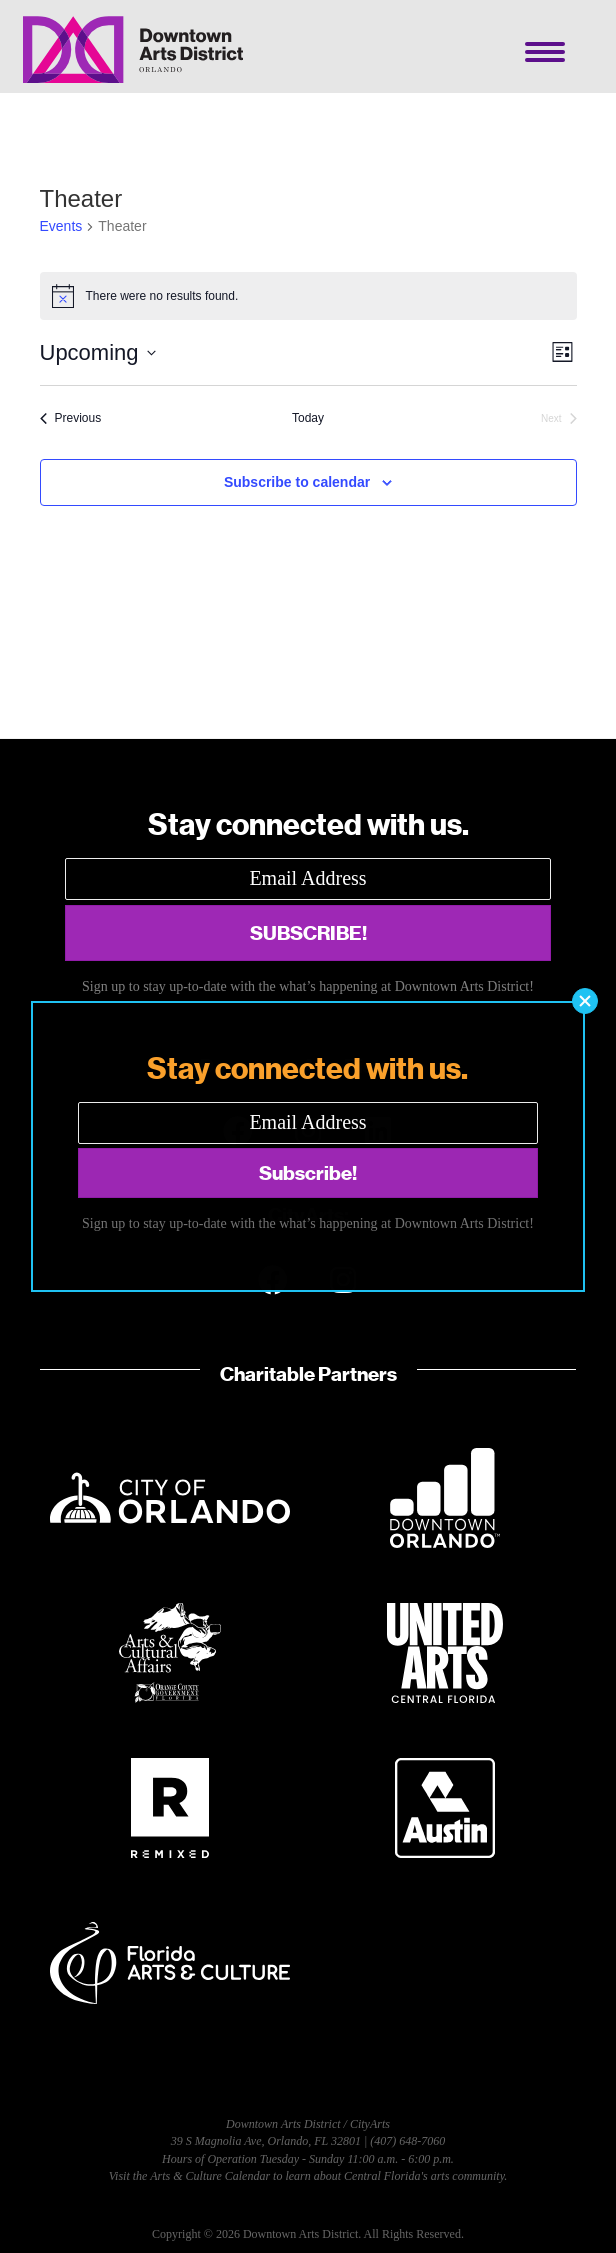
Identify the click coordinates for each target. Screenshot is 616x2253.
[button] (308, 933)
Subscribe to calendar (297, 482)
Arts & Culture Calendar (210, 2176)
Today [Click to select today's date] (308, 418)
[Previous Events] (71, 418)
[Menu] (545, 52)
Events (61, 226)
